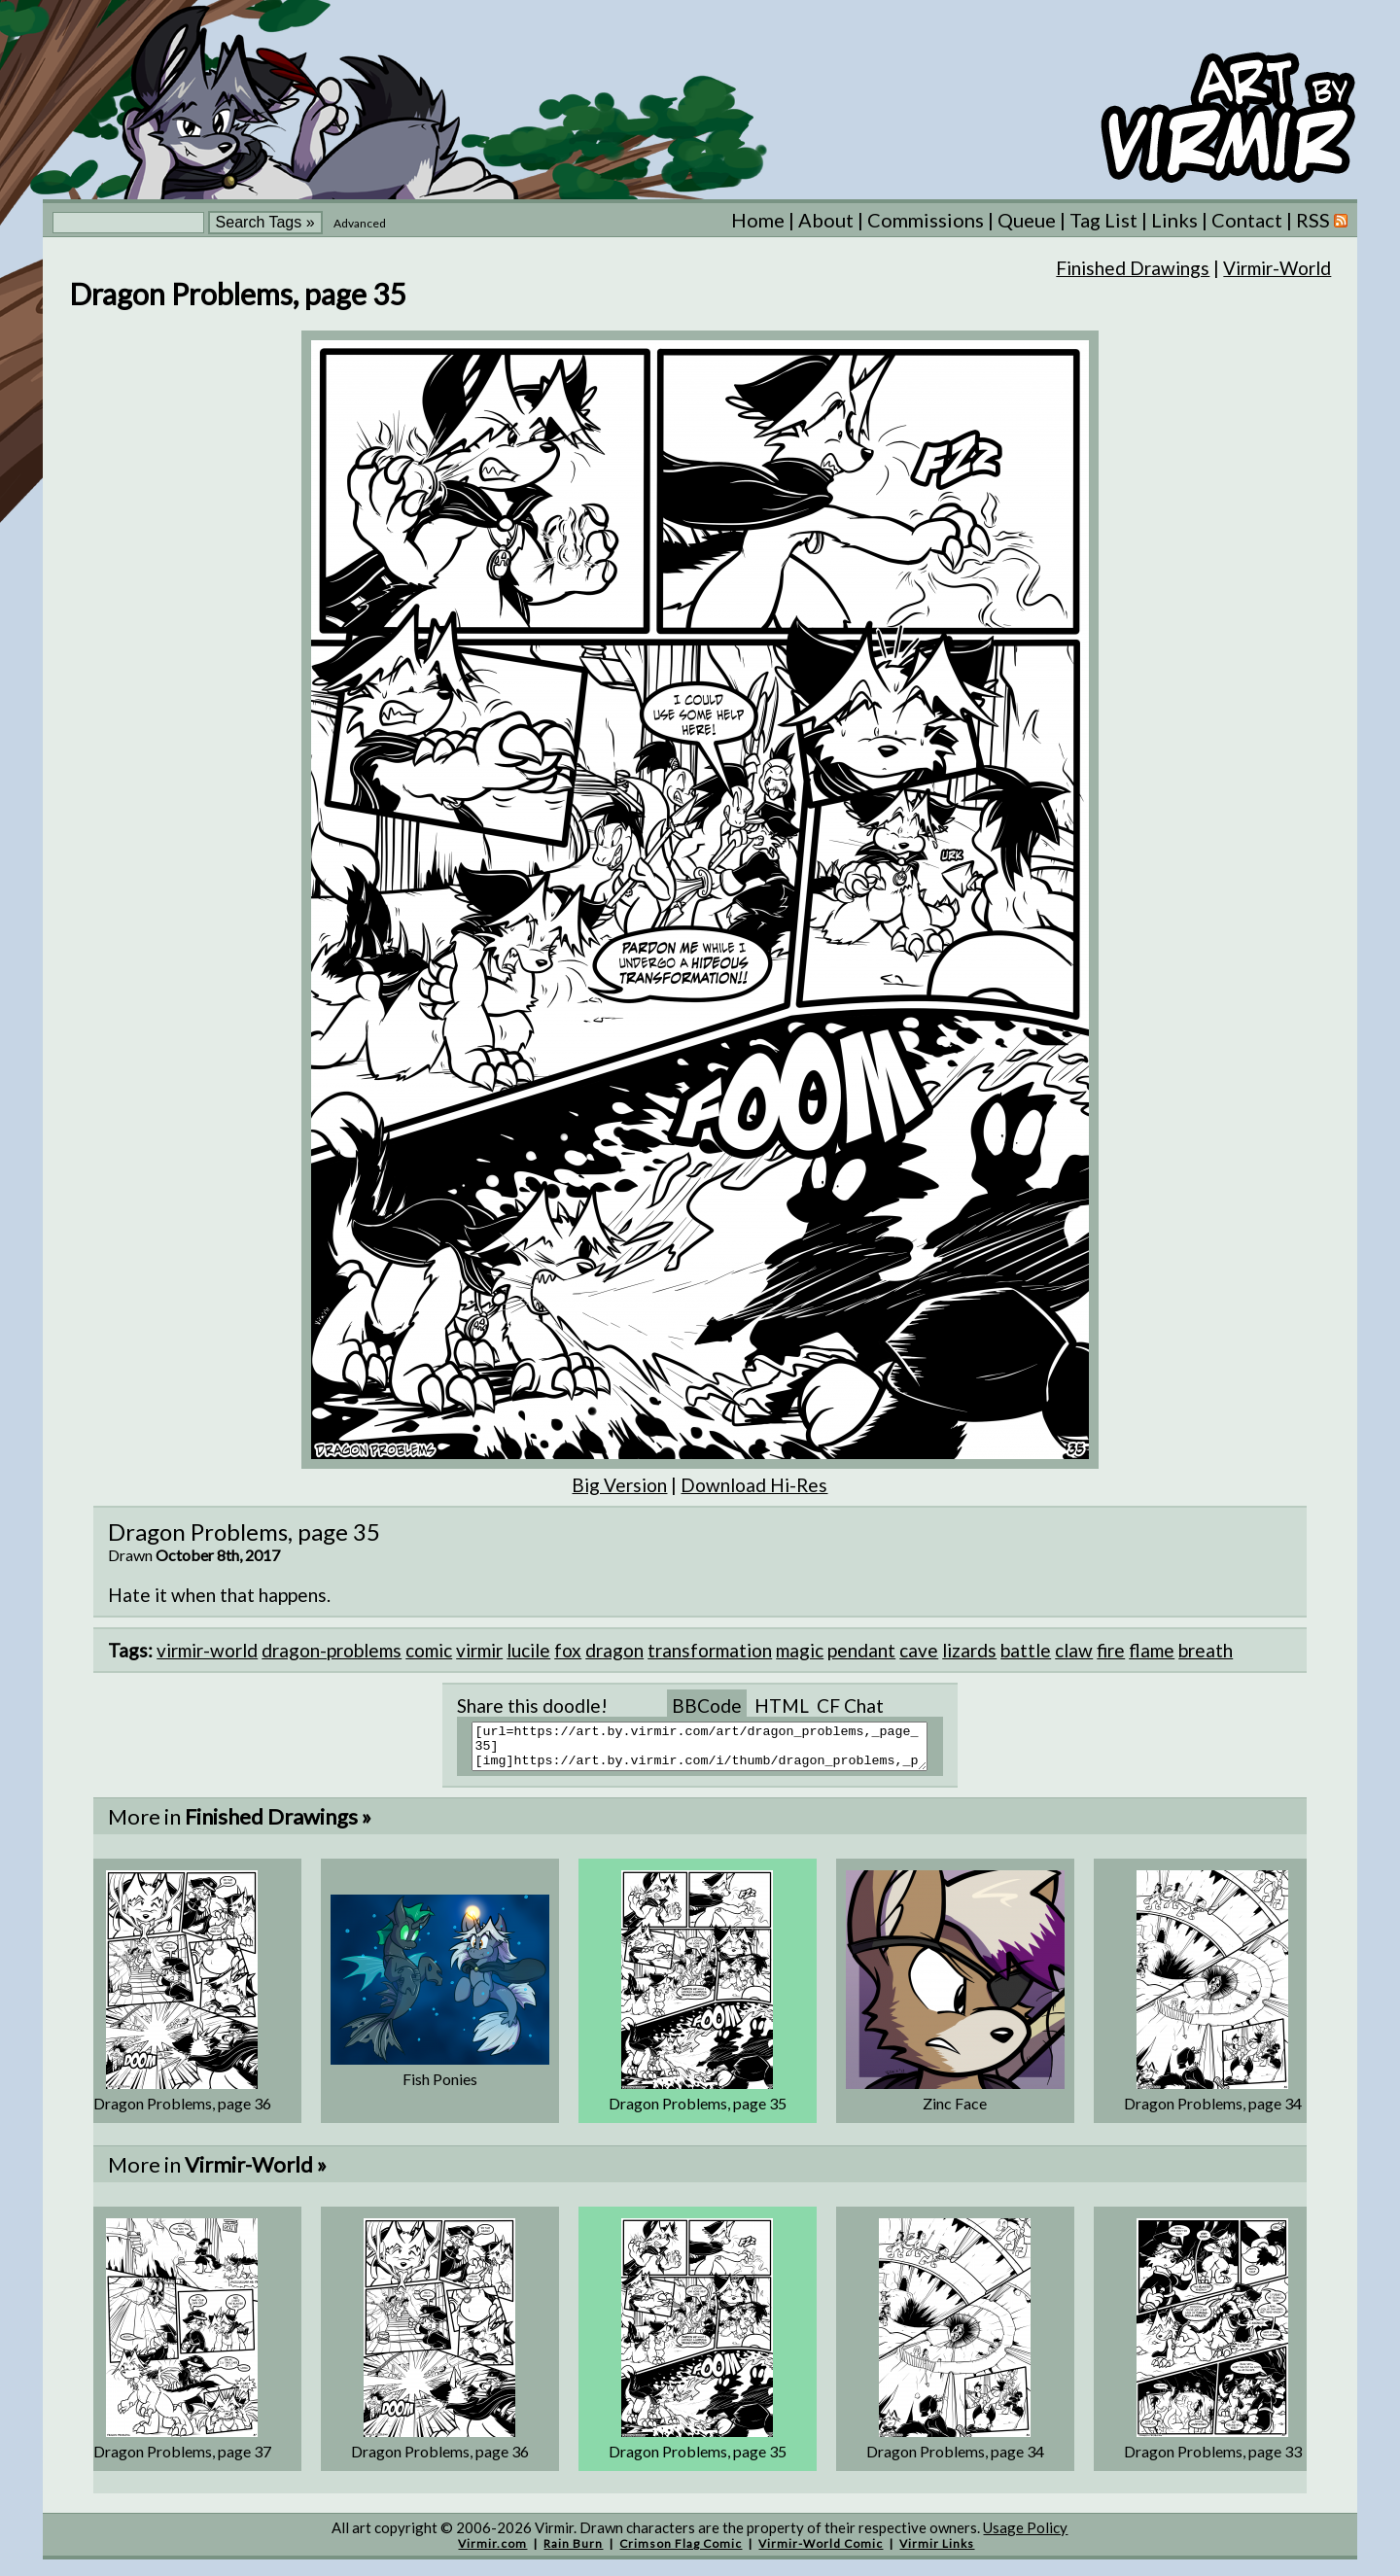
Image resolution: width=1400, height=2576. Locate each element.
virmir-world (207, 1650)
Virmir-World (1277, 268)
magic (799, 1650)
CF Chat (850, 1705)
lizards (969, 1650)
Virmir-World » (256, 2173)
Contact (1246, 219)
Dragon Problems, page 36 (182, 2112)
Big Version (619, 1485)
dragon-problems (332, 1650)
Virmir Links (936, 2552)
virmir (479, 1650)
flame (1151, 1650)
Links (1174, 219)
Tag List (1103, 219)
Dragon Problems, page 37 (182, 2460)
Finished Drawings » (278, 1825)
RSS (1322, 219)
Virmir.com (492, 2552)
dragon (614, 1650)
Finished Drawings (1132, 268)
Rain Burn (573, 2552)
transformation (710, 1650)
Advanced (359, 223)
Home (758, 219)
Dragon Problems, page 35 (698, 2112)
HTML (781, 1705)
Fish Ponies (439, 2087)
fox (567, 1650)
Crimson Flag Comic (680, 2552)
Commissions (925, 219)
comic (428, 1650)
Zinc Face (955, 2112)
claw (1074, 1650)
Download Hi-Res (754, 1485)
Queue (1027, 219)
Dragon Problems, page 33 (1213, 2460)
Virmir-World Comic (820, 2552)
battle (1025, 1650)
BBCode (707, 1705)
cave (918, 1650)
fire (1111, 1650)
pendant (861, 1650)
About (826, 219)
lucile (528, 1650)
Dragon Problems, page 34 (1213, 2112)
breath (1205, 1650)
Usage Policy (1025, 2536)
